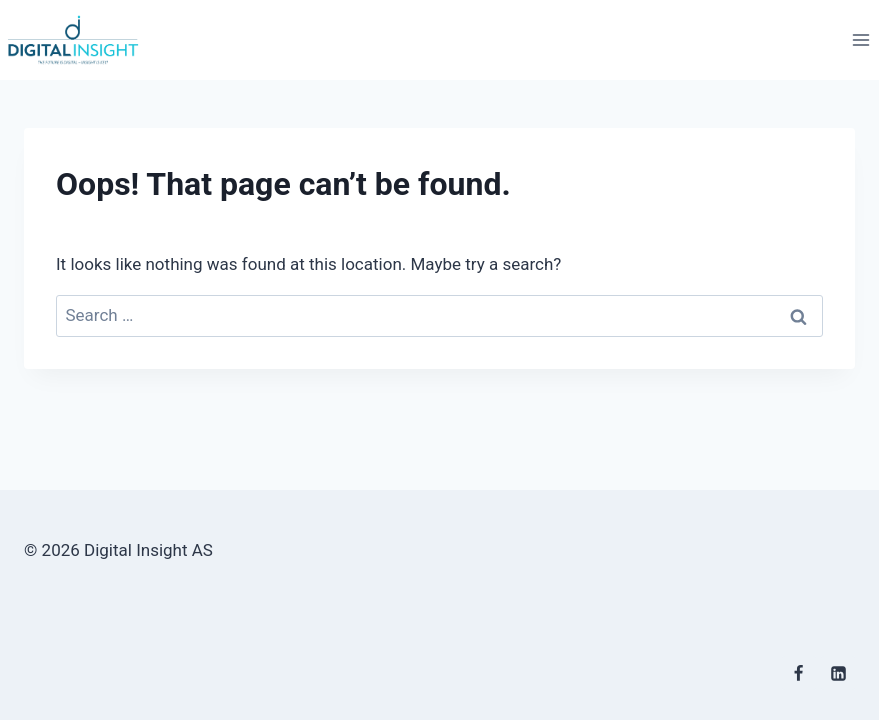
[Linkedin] (838, 673)
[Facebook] (799, 673)
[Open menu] (860, 39)
